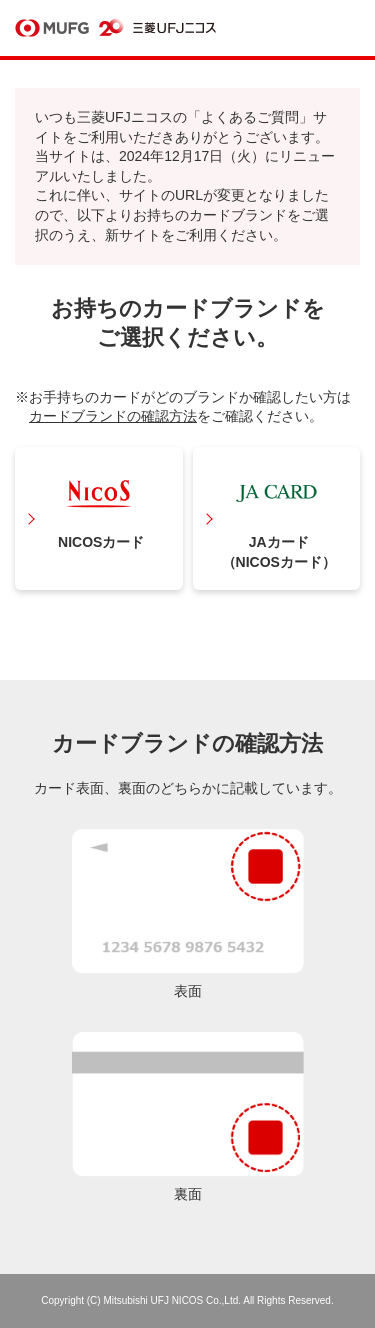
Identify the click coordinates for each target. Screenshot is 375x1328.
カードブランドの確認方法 (113, 416)
